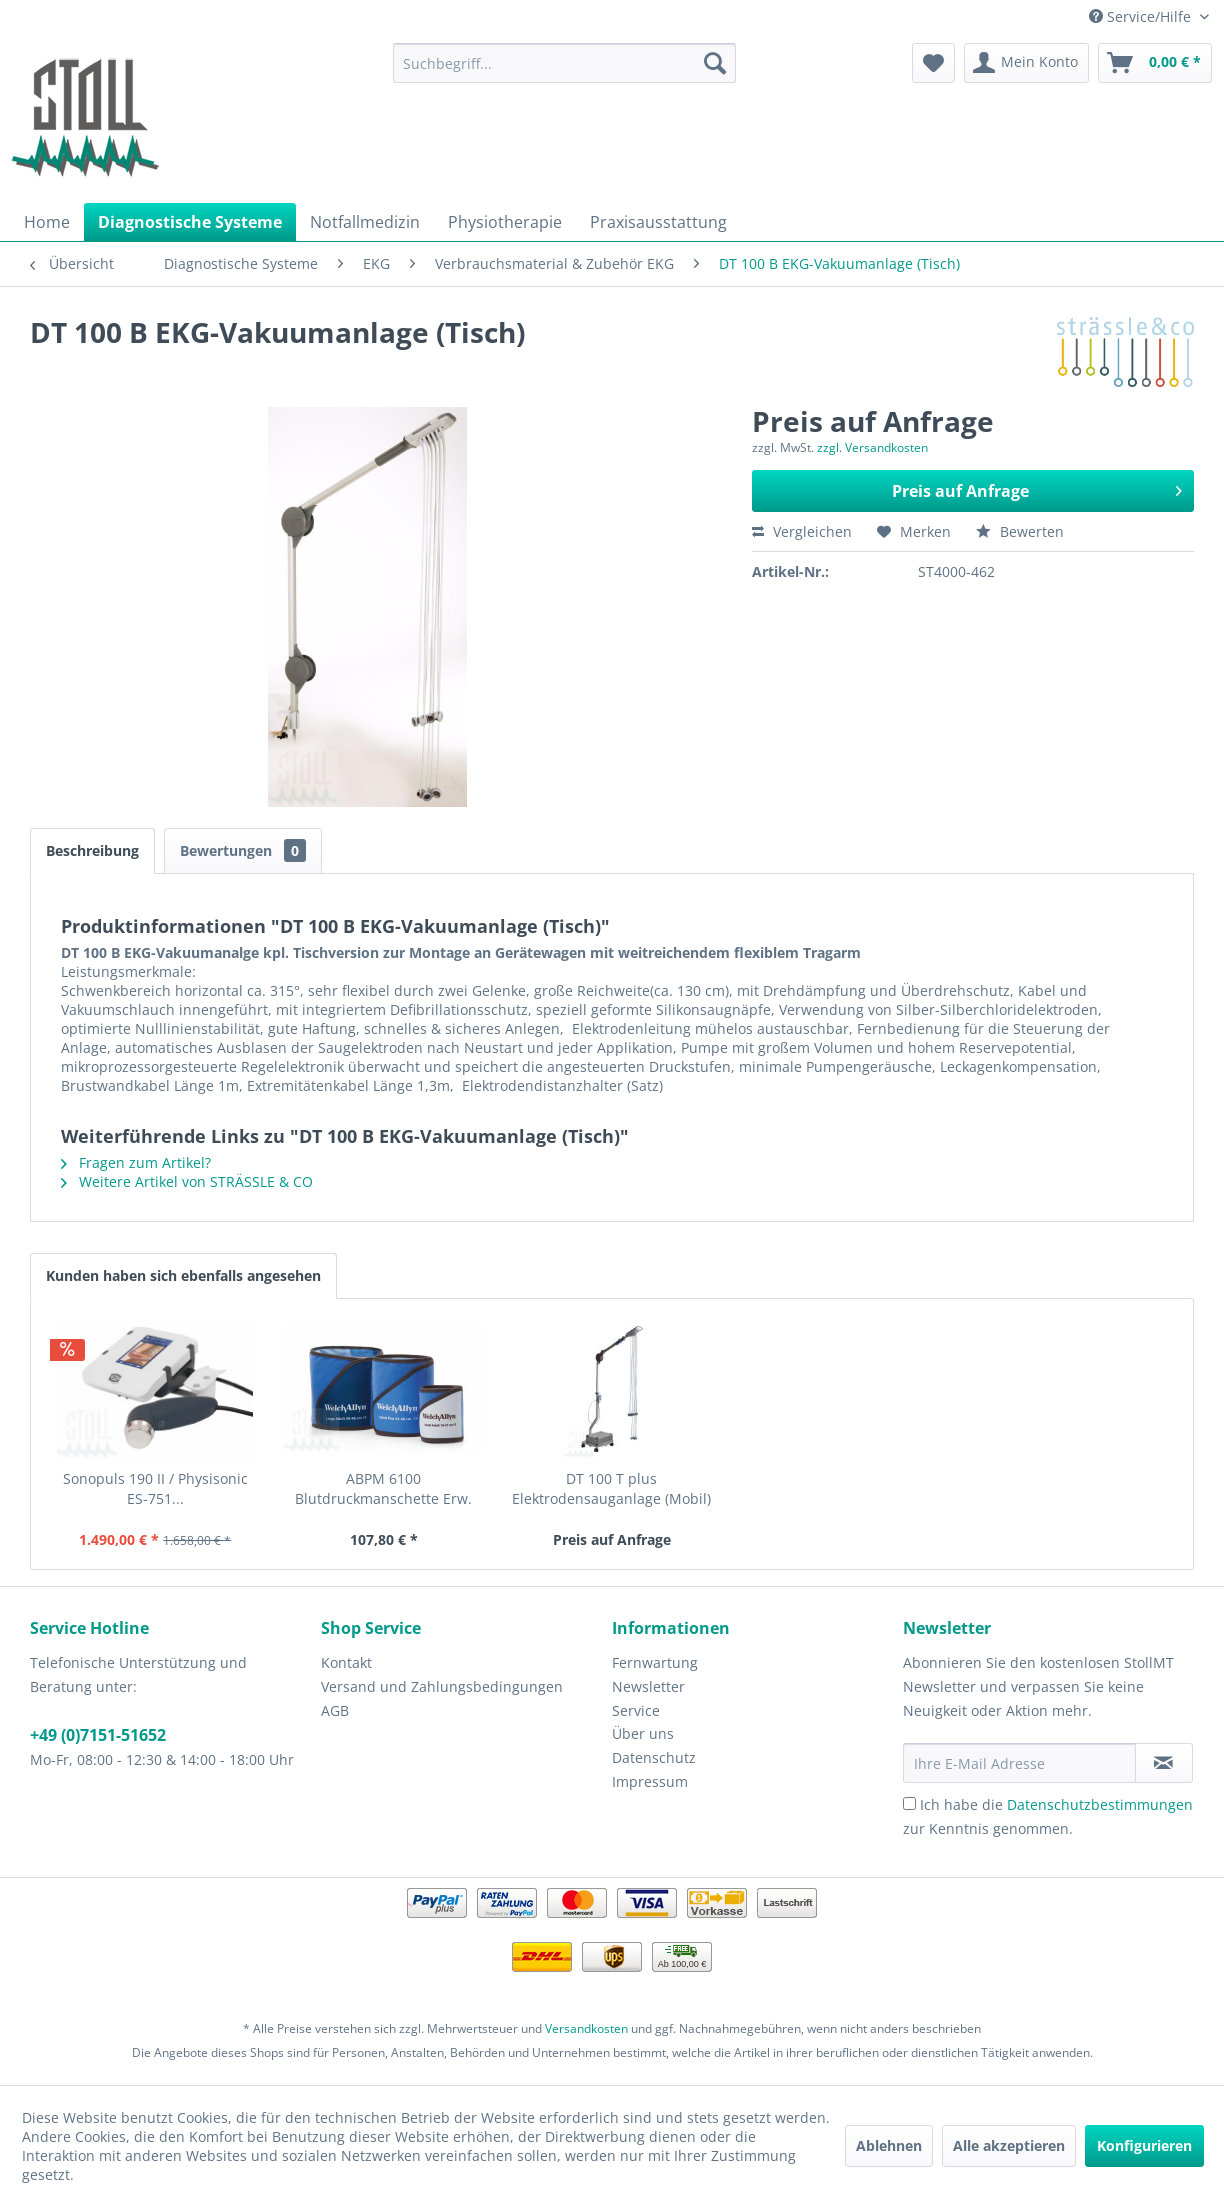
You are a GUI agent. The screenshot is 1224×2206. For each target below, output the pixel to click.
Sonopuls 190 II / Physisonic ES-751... (155, 1488)
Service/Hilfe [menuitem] (1142, 16)
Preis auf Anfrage (1037, 488)
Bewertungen (243, 850)
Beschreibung (92, 850)
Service (636, 1710)
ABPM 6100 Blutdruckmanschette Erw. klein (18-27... (383, 1489)
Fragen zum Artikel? (136, 1162)
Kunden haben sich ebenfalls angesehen (183, 1275)
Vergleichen (802, 531)
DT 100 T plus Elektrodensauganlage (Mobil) (611, 1488)
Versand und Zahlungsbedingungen (442, 1686)
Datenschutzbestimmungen (1100, 1804)
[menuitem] (564, 63)
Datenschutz (654, 1757)
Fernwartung (655, 1662)
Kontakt (346, 1662)
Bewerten (1020, 531)
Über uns (643, 1733)
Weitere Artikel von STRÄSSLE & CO (187, 1181)
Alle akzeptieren (1009, 2145)
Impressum (650, 1781)
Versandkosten (586, 2028)
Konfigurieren (1144, 2145)
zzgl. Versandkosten (872, 447)
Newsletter (648, 1686)
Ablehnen (889, 2145)
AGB (335, 1710)
